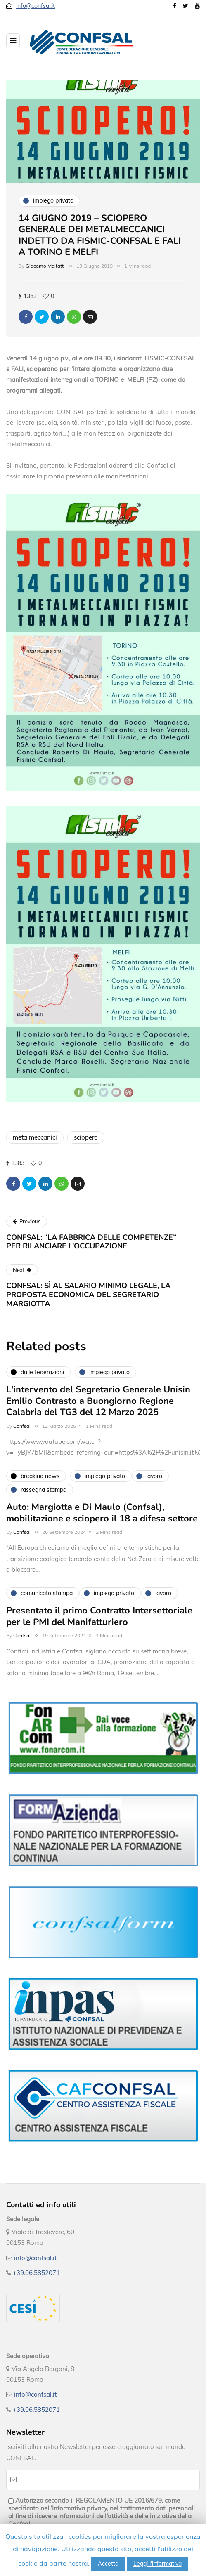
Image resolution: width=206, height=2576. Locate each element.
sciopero (86, 1137)
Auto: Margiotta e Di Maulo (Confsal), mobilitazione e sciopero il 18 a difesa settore (102, 1517)
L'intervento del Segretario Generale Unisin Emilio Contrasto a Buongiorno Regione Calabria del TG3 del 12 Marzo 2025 (98, 1404)
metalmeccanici (35, 1137)
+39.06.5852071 (36, 2273)
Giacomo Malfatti (45, 266)
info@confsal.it (35, 5)
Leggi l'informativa (157, 2563)
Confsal (22, 1430)
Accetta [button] (108, 2563)
